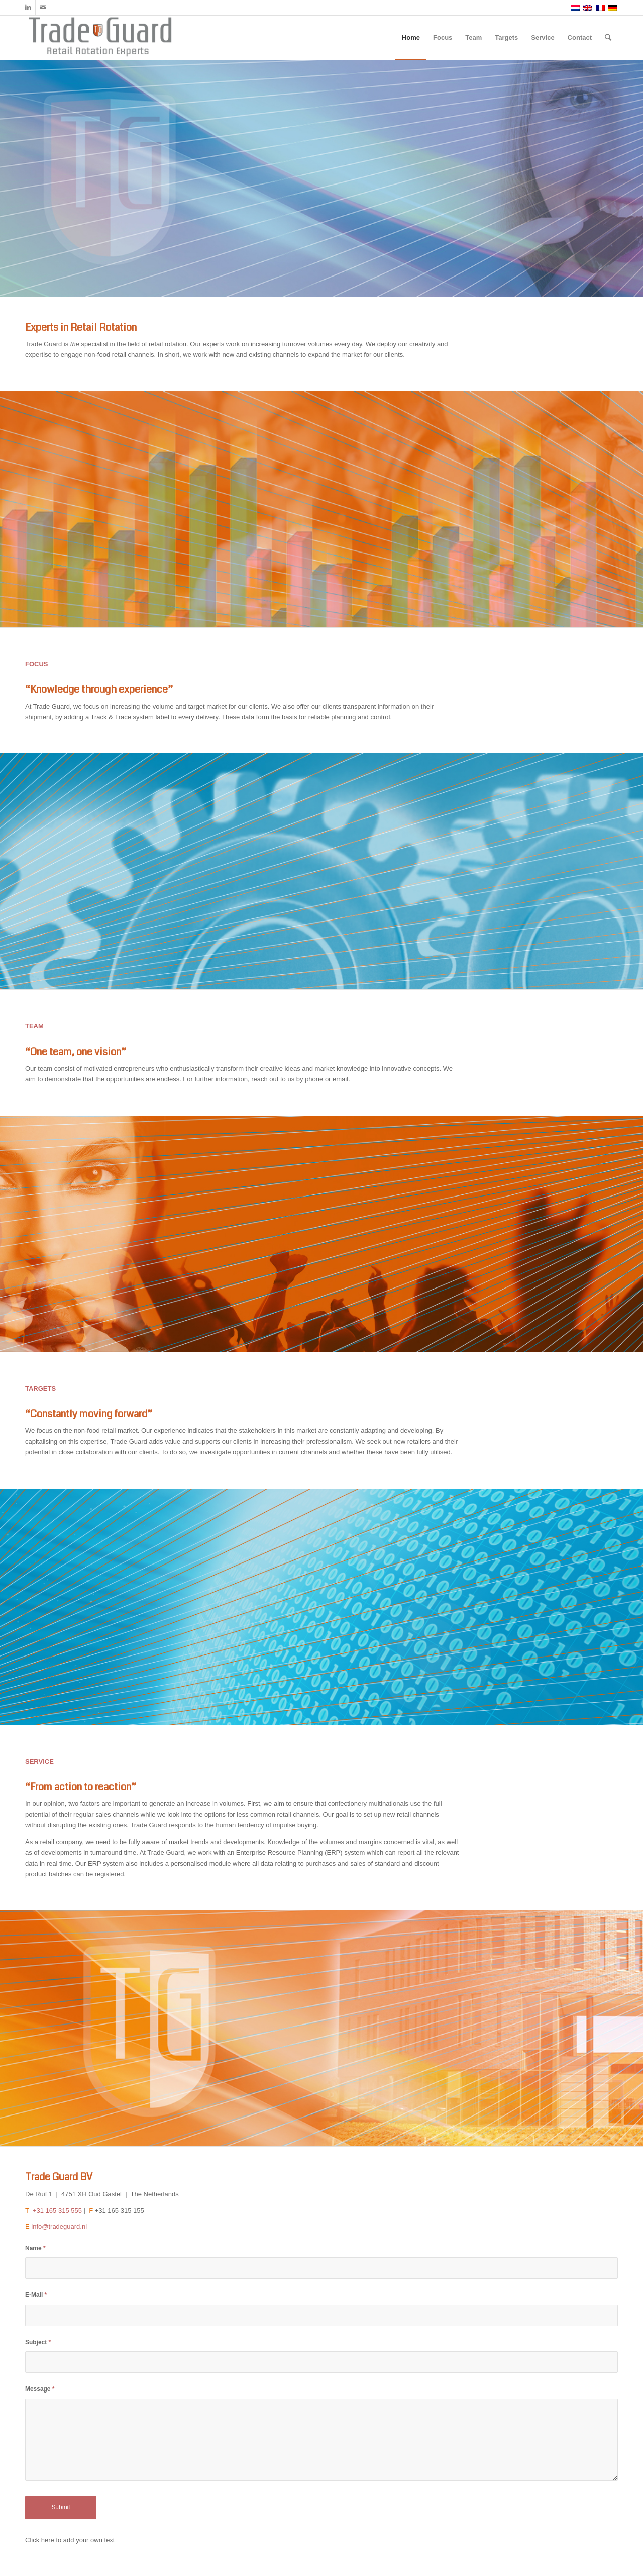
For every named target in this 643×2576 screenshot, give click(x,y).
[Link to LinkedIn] (28, 7)
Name (35, 2248)
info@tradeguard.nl (59, 2226)
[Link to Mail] (43, 7)
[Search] (608, 38)
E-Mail (36, 2294)
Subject (38, 2342)
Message (39, 2389)
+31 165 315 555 (56, 2210)
